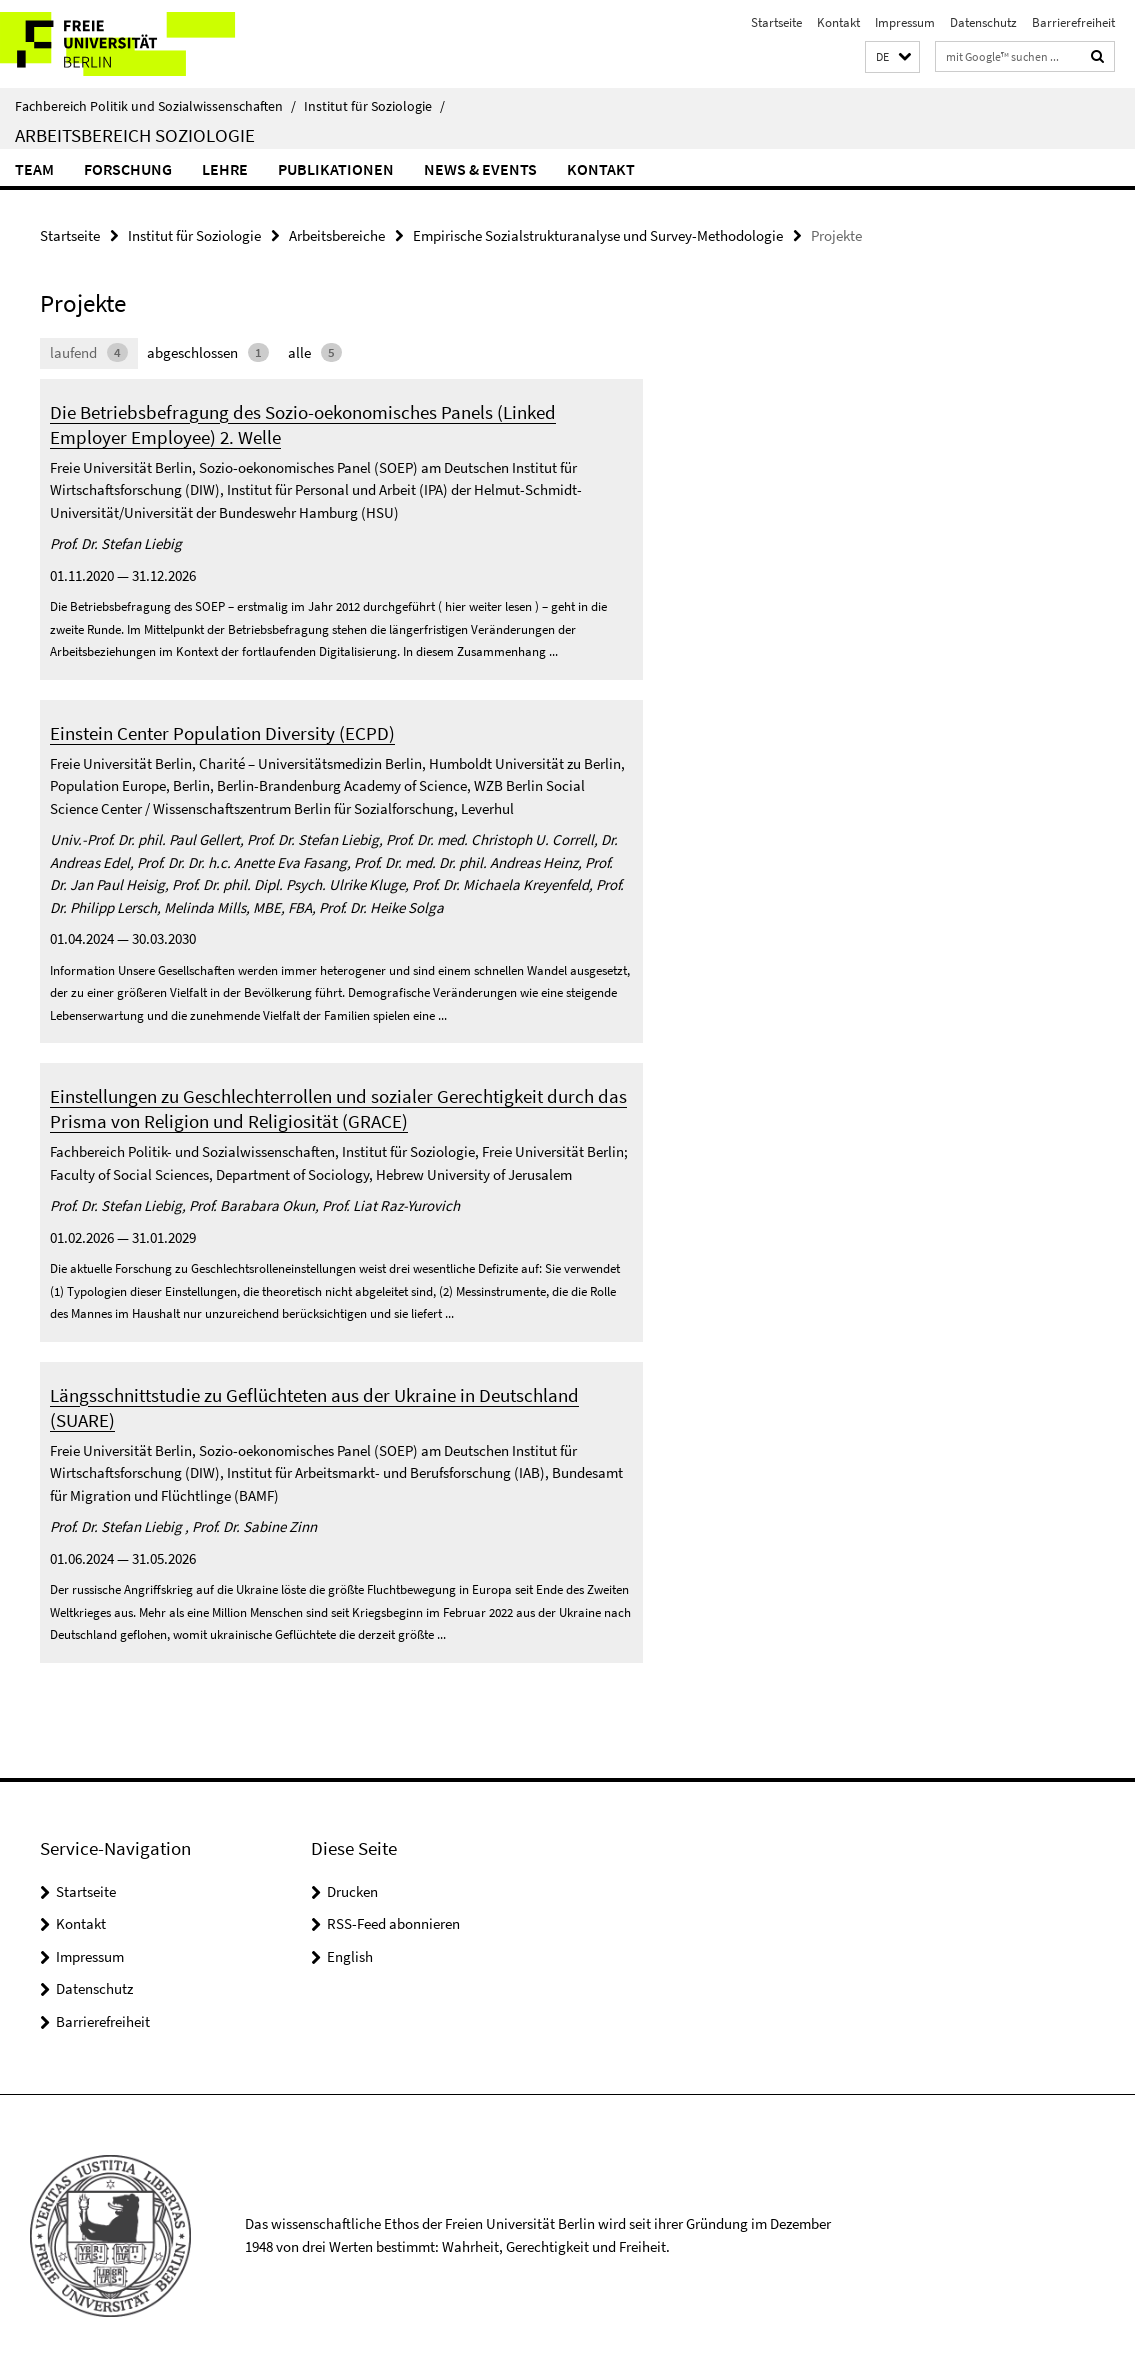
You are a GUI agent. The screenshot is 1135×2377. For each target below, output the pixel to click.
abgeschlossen (208, 352)
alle (315, 352)
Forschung (128, 169)
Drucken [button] (352, 1891)
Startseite (776, 22)
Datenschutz (983, 22)
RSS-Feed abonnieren (393, 1923)
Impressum (905, 22)
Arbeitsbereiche (337, 235)
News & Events (480, 169)
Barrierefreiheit (1073, 22)
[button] (892, 57)
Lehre (225, 169)
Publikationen (336, 169)
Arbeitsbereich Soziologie (135, 135)
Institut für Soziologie (374, 106)
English (350, 1956)
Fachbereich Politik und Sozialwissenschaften (155, 106)
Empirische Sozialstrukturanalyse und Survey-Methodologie (598, 235)
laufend (89, 352)
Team (34, 169)
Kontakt (838, 22)
